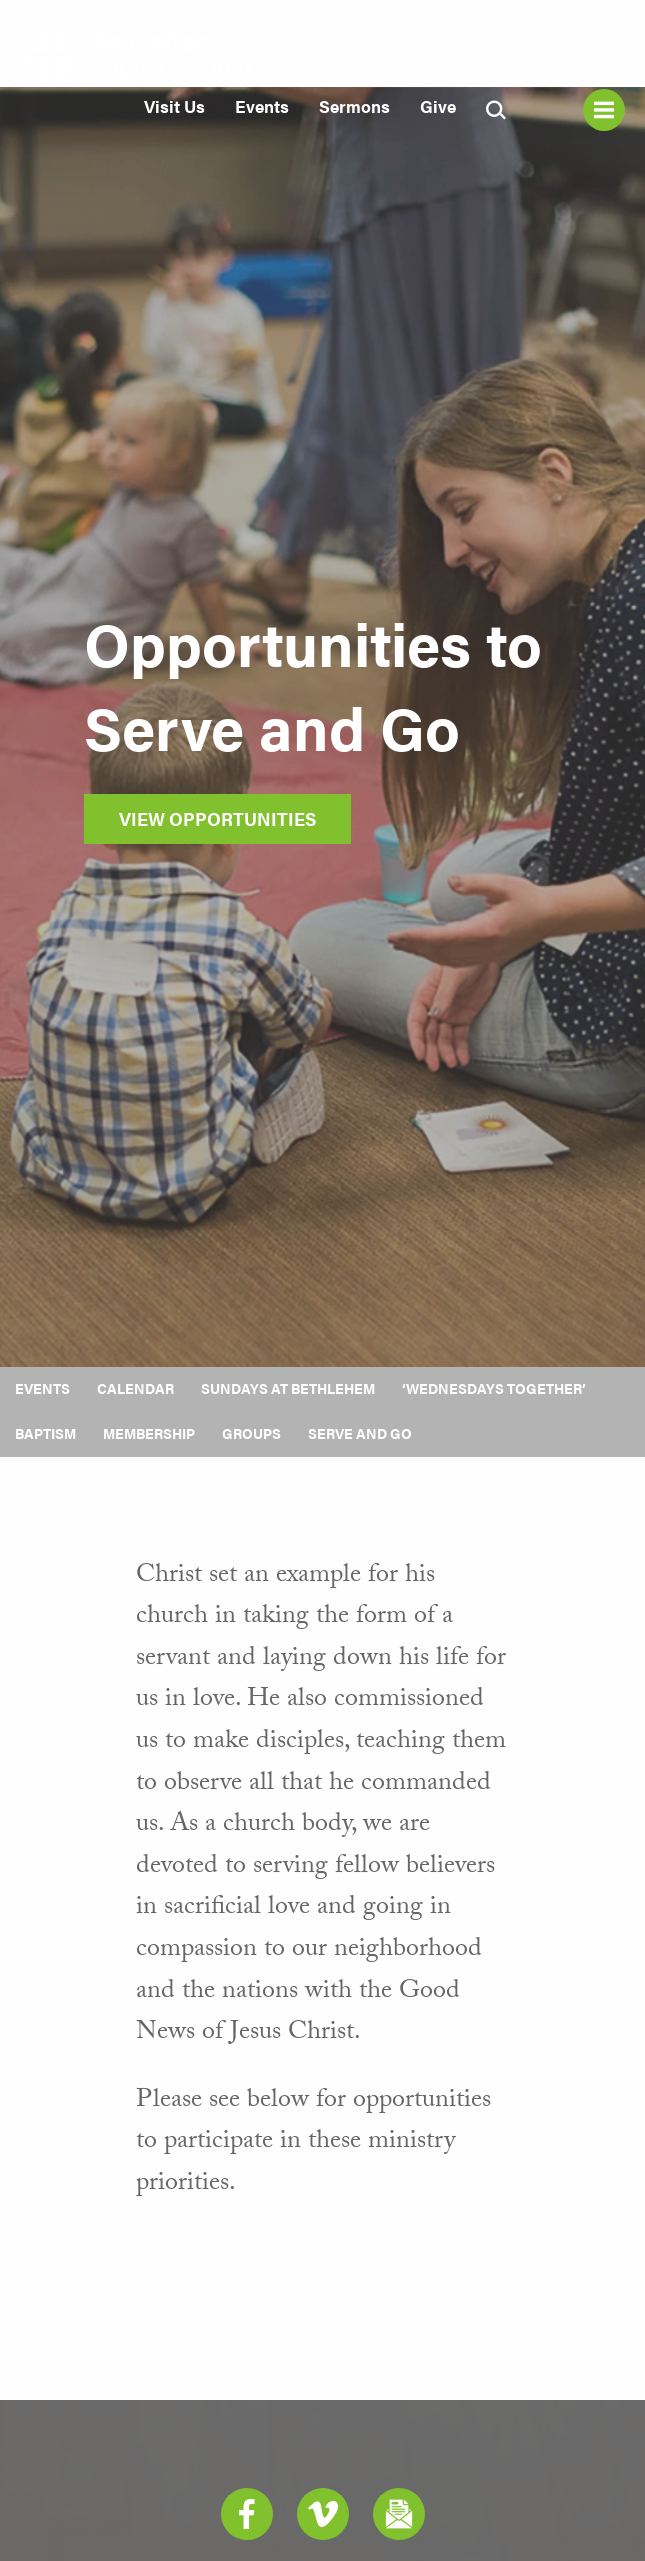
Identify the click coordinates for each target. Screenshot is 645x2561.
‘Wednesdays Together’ (494, 1388)
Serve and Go (360, 1433)
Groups (251, 1433)
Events (262, 106)
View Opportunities (217, 818)
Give (438, 106)
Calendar (135, 1388)
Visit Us (174, 106)
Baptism (45, 1433)
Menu (604, 110)
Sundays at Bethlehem (288, 1388)
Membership (149, 1433)
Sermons (354, 106)
